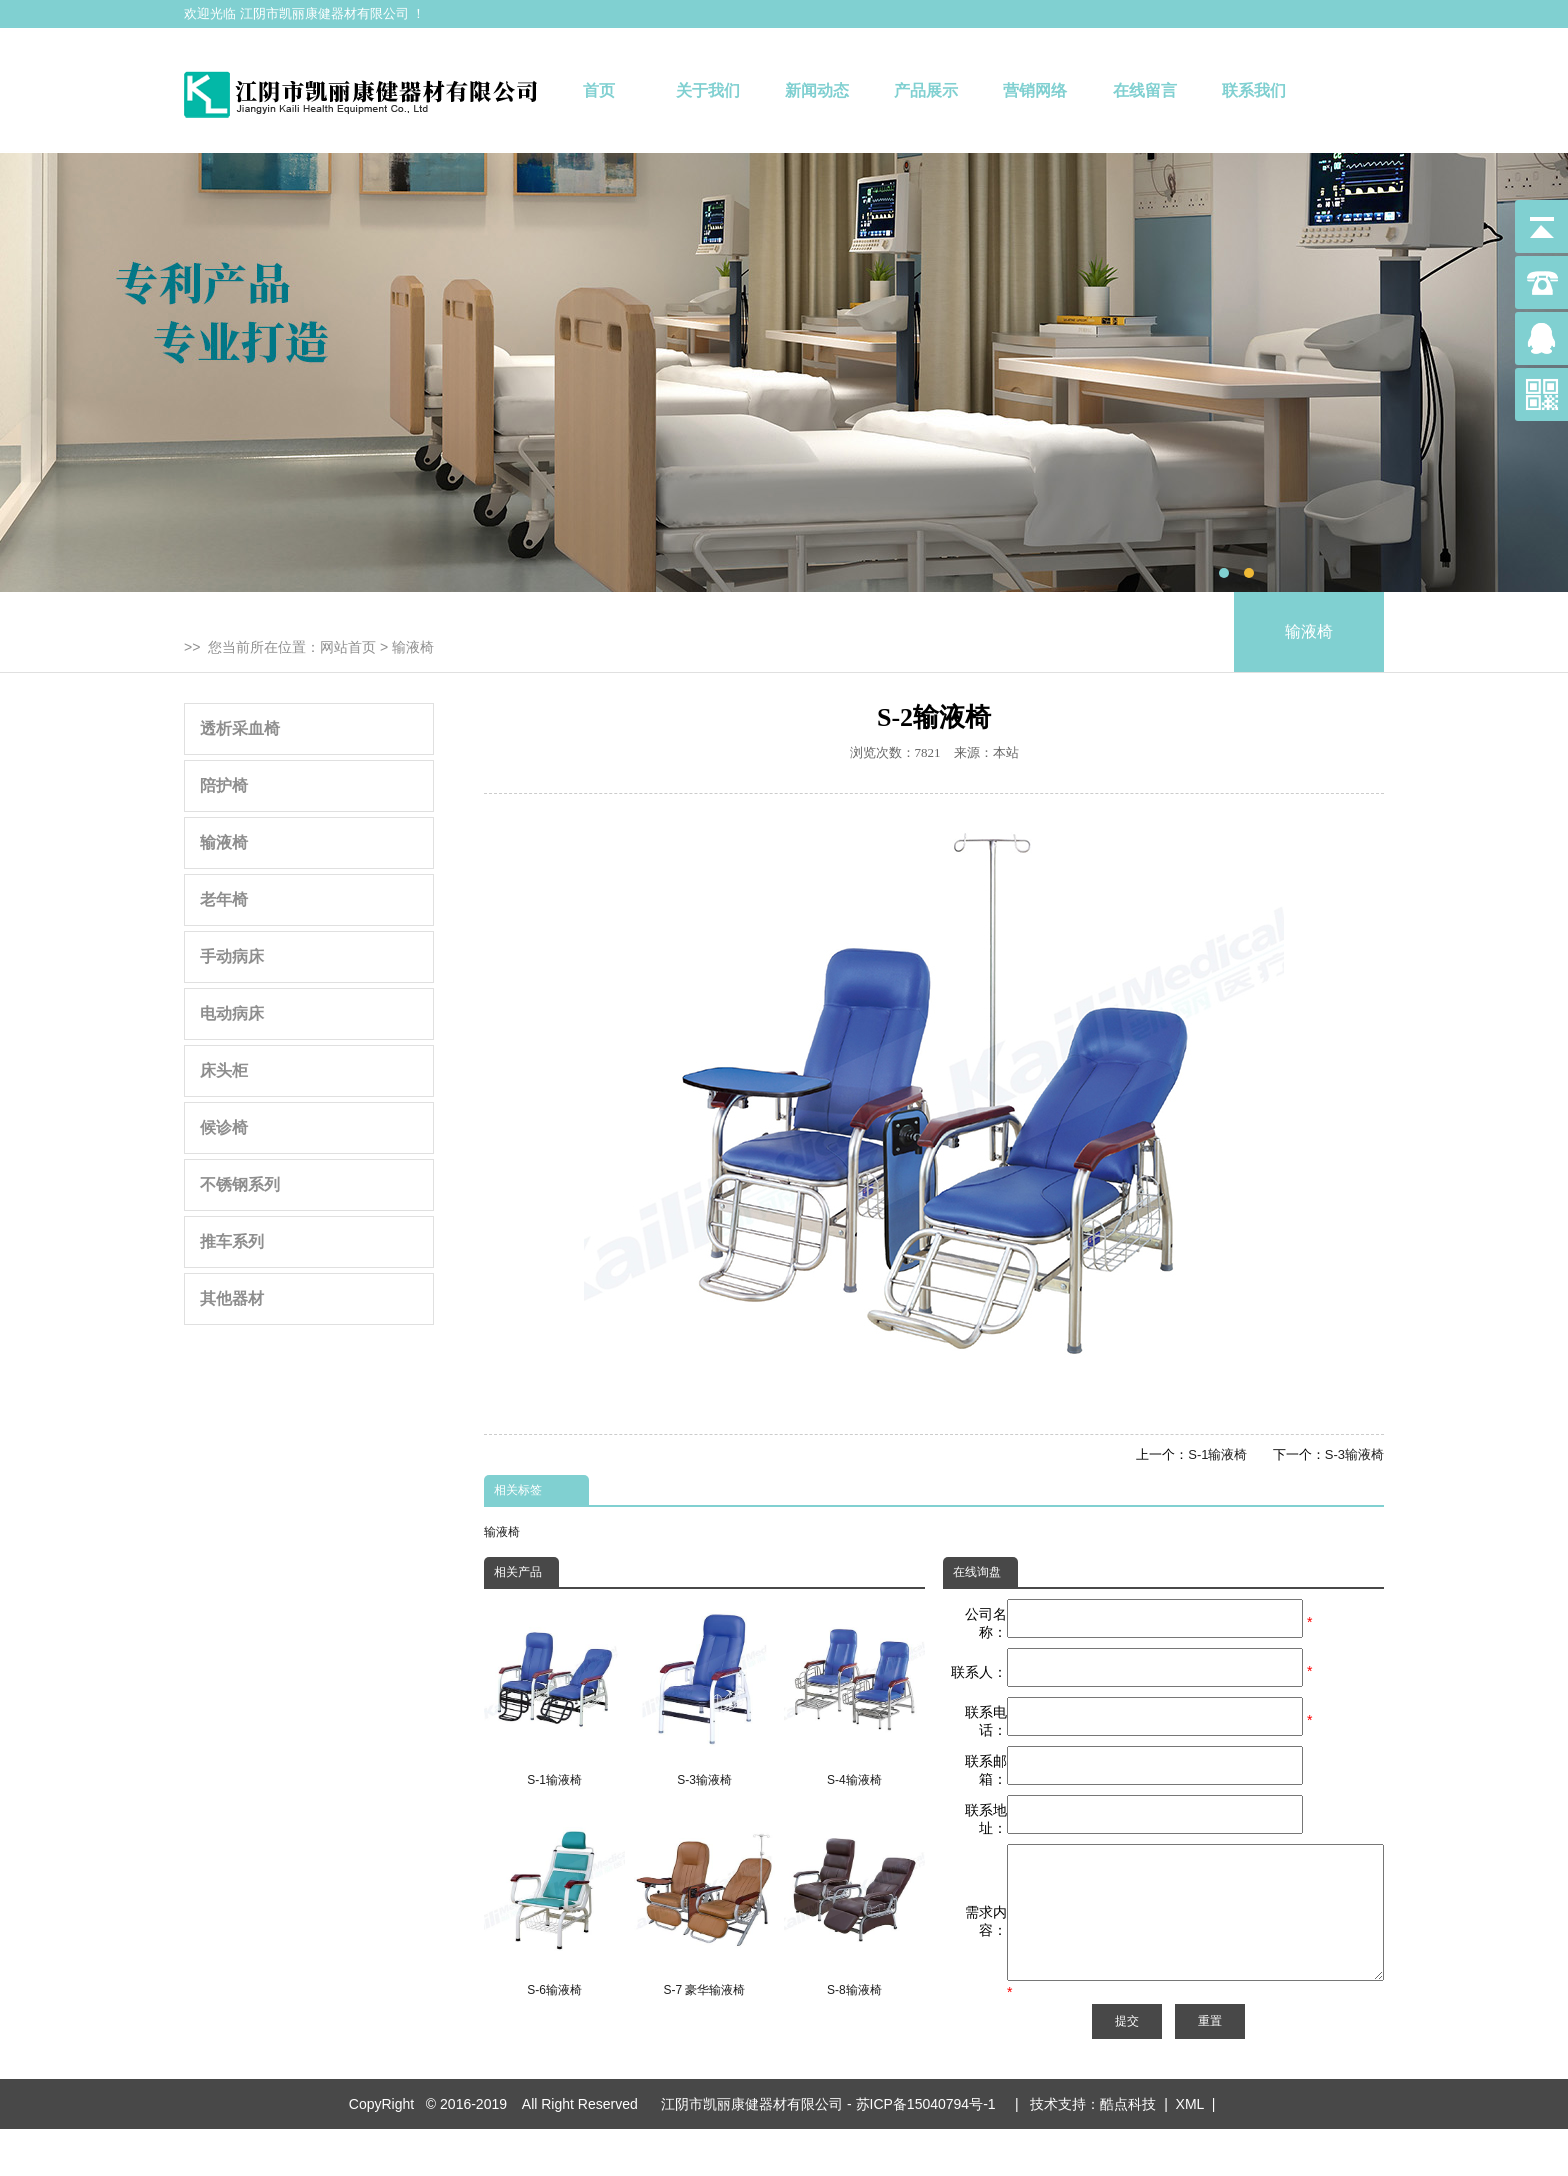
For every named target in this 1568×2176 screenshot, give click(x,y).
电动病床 (232, 1013)
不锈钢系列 (240, 1184)
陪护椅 (224, 785)
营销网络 (1035, 90)
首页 (599, 90)
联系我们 (1254, 90)
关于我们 (708, 90)
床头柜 (224, 1070)
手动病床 (232, 956)
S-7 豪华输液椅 (704, 1904)
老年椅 (224, 899)
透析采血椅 (240, 728)
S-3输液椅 (1354, 1454)
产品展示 (926, 90)
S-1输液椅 (1217, 1454)
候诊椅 (224, 1127)
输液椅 (413, 647)
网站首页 (348, 647)
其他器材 (232, 1298)
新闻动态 (817, 90)
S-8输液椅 (854, 1904)
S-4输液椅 (854, 1693)
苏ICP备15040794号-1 (930, 2151)
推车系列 (232, 1241)
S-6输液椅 (554, 1904)
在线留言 (1145, 90)
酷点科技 (1128, 2151)
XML (1190, 2151)
